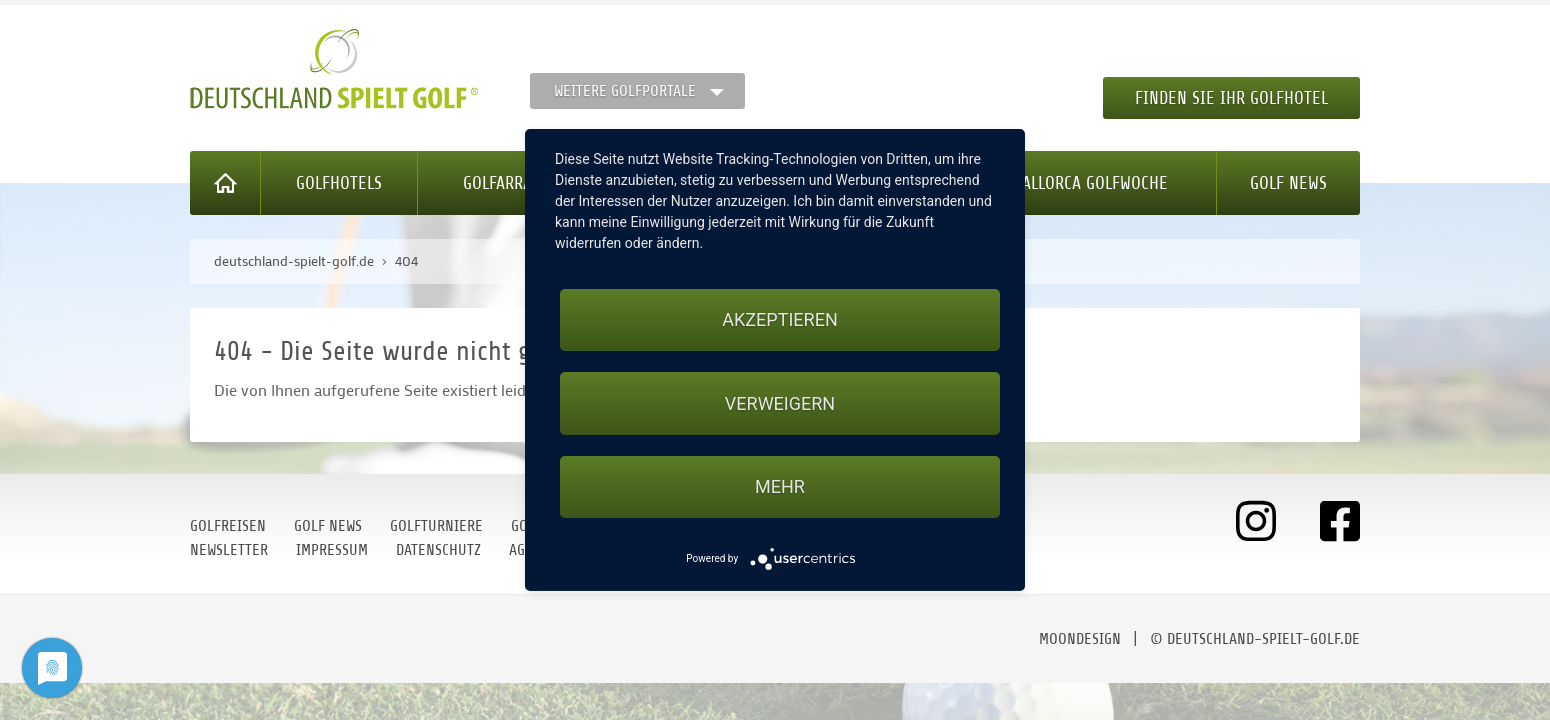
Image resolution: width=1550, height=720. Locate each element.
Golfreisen (228, 526)
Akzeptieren (779, 319)
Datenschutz (438, 550)
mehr (780, 486)
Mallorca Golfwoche (1089, 183)
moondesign (1080, 639)
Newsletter (229, 550)
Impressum (332, 550)
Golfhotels (339, 183)
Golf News (1288, 183)
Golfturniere (436, 526)
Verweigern (780, 403)
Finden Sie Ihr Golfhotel (1231, 98)
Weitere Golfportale (625, 91)
